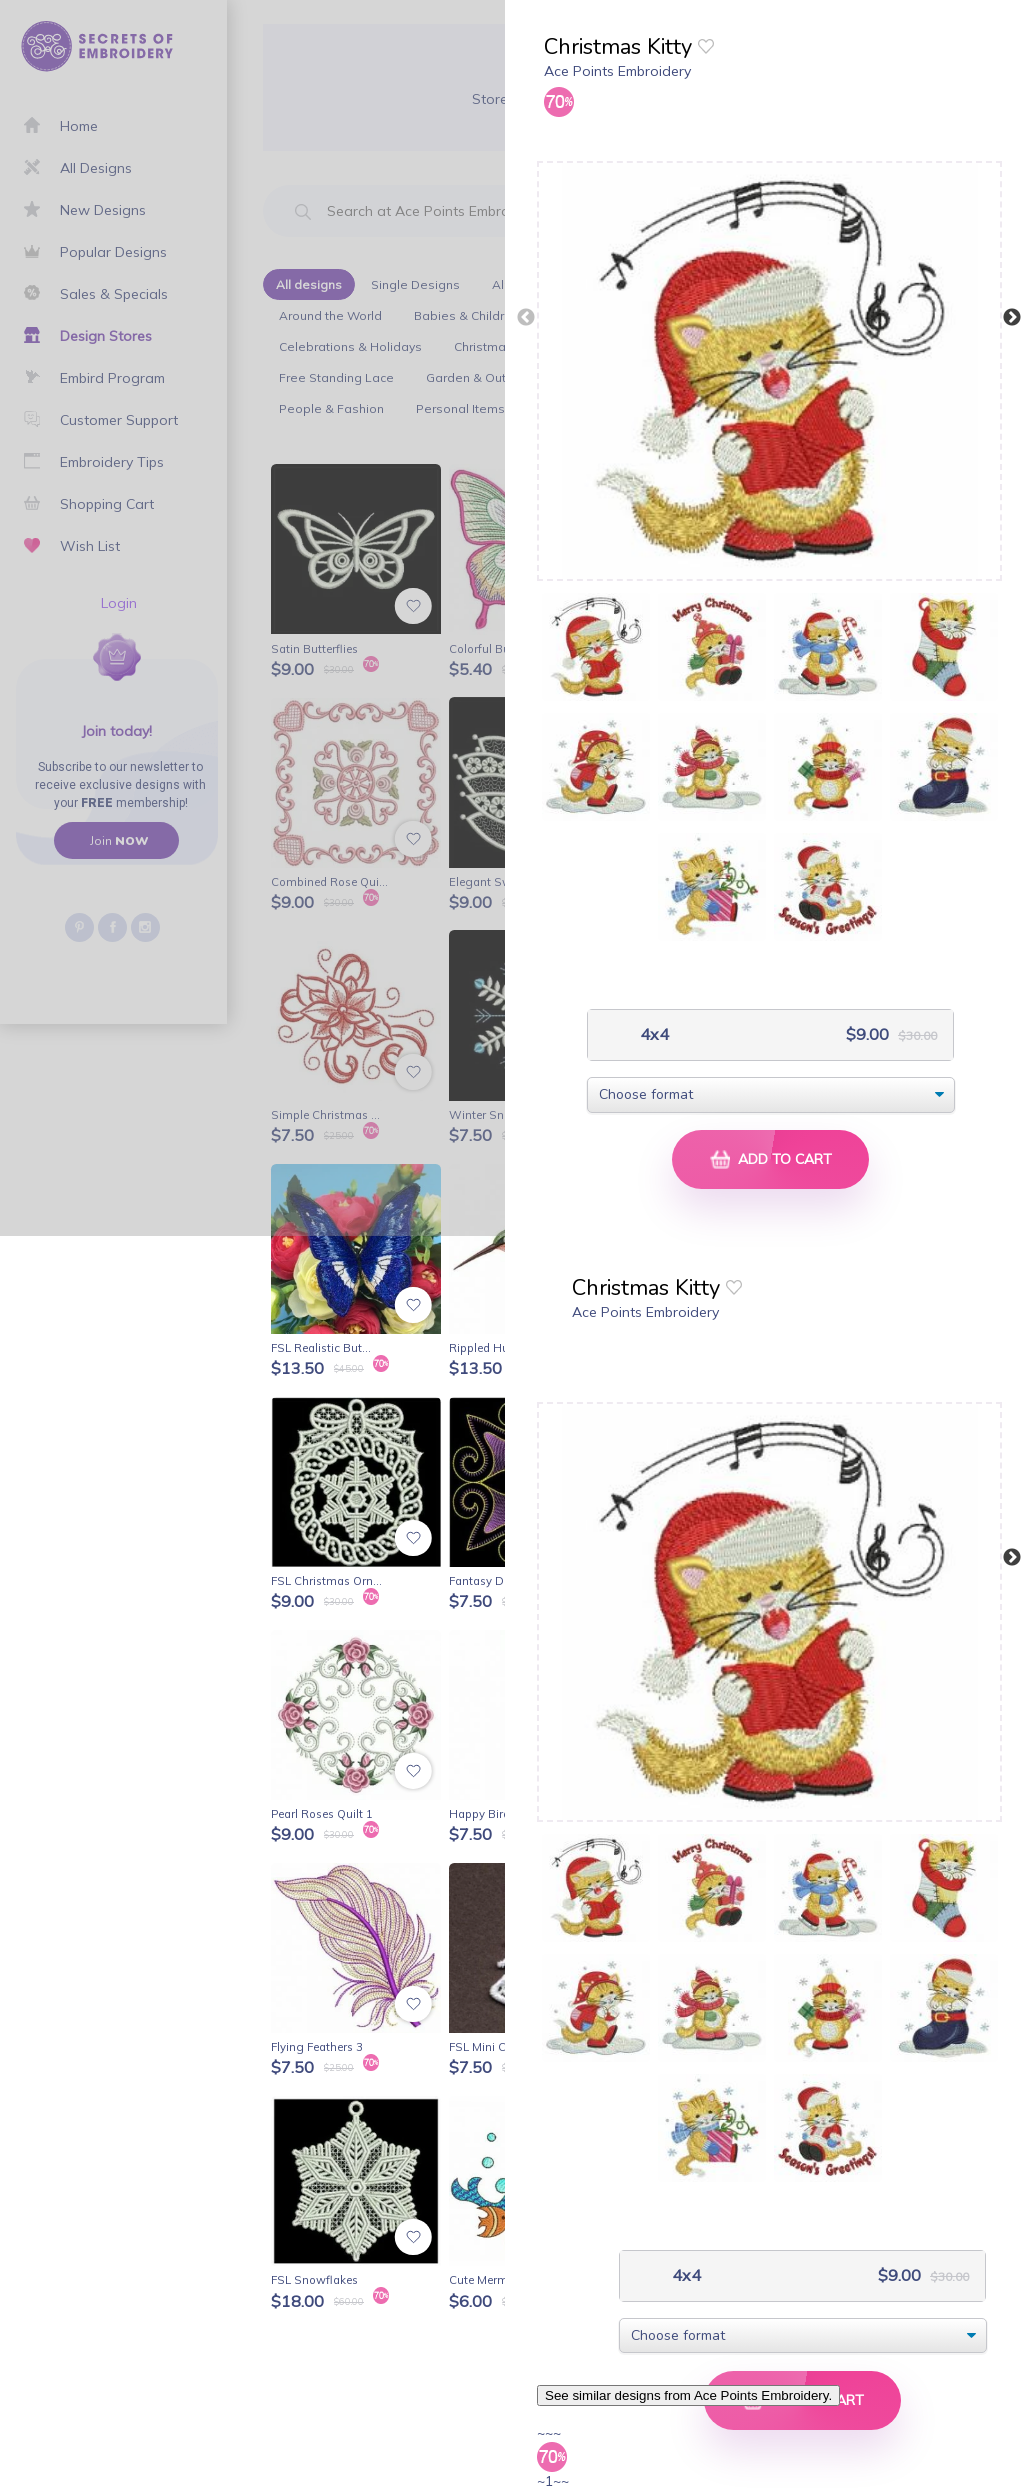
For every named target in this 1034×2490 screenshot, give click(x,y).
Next (1012, 318)
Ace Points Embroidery (617, 71)
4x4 (652, 1034)
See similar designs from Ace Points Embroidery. (688, 2395)
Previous (526, 318)
